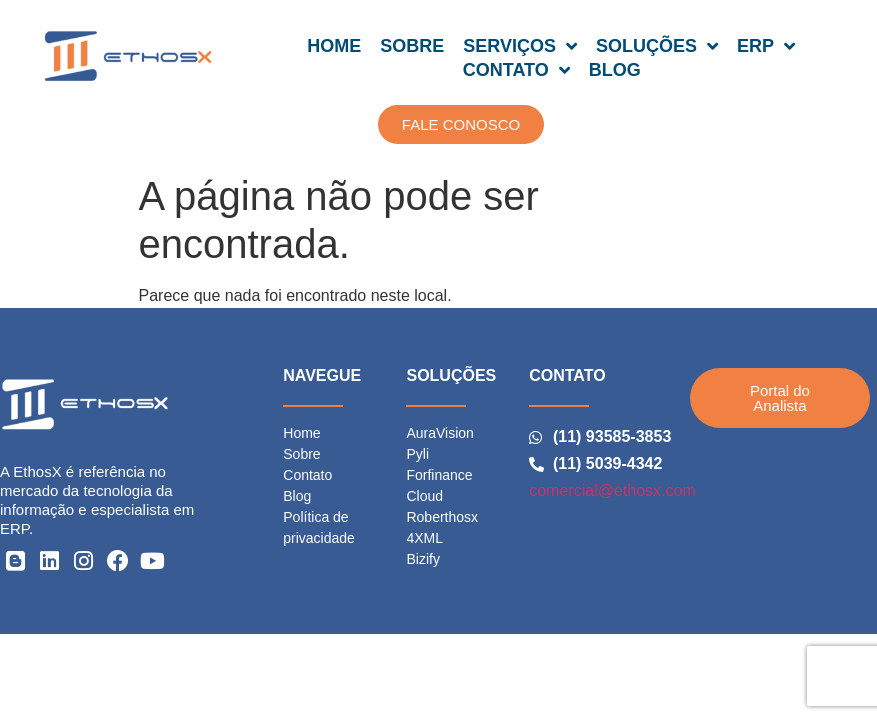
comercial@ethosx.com (612, 490)
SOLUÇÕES (657, 46)
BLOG (615, 70)
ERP (766, 46)
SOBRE (412, 46)
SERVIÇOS (520, 46)
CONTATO (516, 70)
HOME (334, 46)
